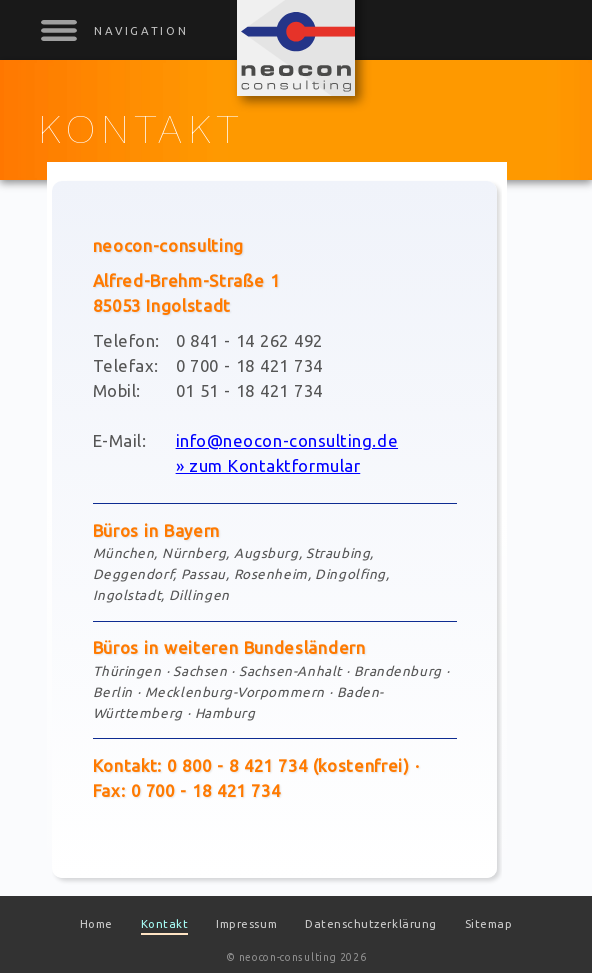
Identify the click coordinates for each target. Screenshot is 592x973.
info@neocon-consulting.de (287, 440)
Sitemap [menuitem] (489, 923)
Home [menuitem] (96, 923)
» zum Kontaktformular (268, 465)
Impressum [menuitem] (246, 923)
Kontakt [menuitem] (165, 923)
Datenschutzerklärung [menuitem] (371, 923)
